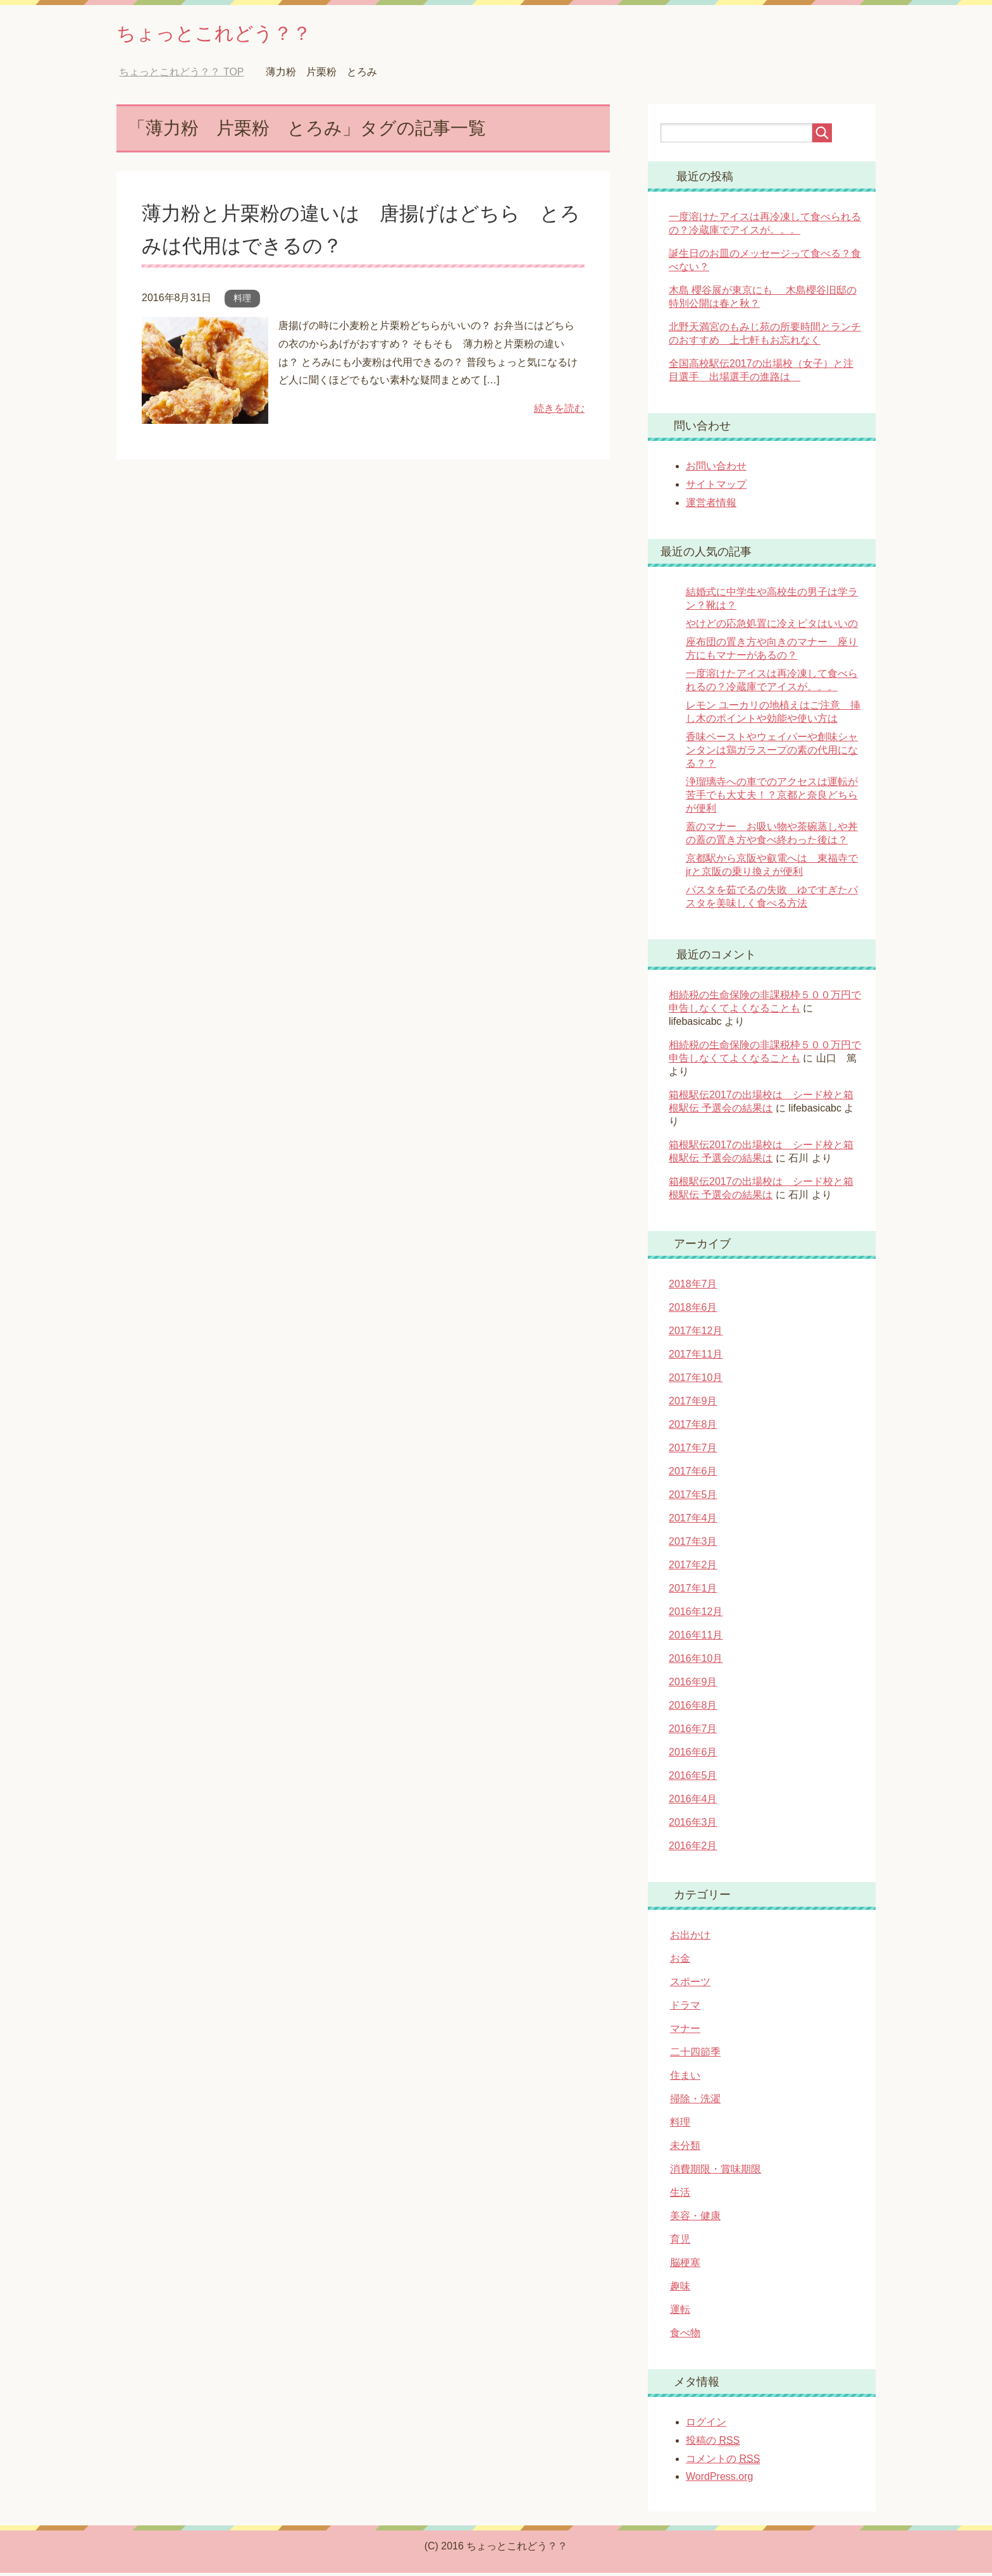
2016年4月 (693, 1802)
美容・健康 (695, 2219)
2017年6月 (693, 1474)
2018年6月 (693, 1310)
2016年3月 (693, 1825)
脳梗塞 (685, 2265)
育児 (680, 2242)
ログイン (706, 2425)
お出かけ (690, 1938)
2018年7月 (693, 1287)
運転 (680, 2312)
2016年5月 (693, 1778)
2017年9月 (693, 1404)
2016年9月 (693, 1685)
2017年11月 (695, 1357)
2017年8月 (693, 1427)
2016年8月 (693, 1708)
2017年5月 (693, 1497)
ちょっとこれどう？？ (232, 34)
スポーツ (690, 1984)
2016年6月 (693, 1755)
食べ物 (685, 2336)
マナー (685, 2031)
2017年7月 (693, 1451)
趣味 (680, 2289)
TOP (181, 75)
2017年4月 (693, 1521)
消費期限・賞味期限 (715, 2172)
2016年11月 (695, 1638)
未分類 (685, 2148)
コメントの (723, 2462)
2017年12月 (695, 1333)
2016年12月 (695, 1614)
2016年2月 (693, 1848)
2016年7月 (693, 1731)
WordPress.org (719, 2479)
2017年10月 (695, 1380)
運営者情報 (711, 505)
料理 (242, 301)
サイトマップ (716, 487)
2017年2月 (693, 1568)
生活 (680, 2195)
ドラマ (685, 2008)
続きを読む (559, 411)
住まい (685, 2078)
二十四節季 (695, 2055)
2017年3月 (693, 1544)
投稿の (713, 2443)
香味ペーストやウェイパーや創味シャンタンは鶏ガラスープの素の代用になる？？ (772, 753)
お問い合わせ (716, 469)
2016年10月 (695, 1661)
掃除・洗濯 (695, 2101)
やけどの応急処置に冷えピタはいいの (772, 626)
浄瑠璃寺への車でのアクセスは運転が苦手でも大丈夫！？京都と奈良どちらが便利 (772, 798)
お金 (680, 1961)
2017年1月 (693, 1591)
